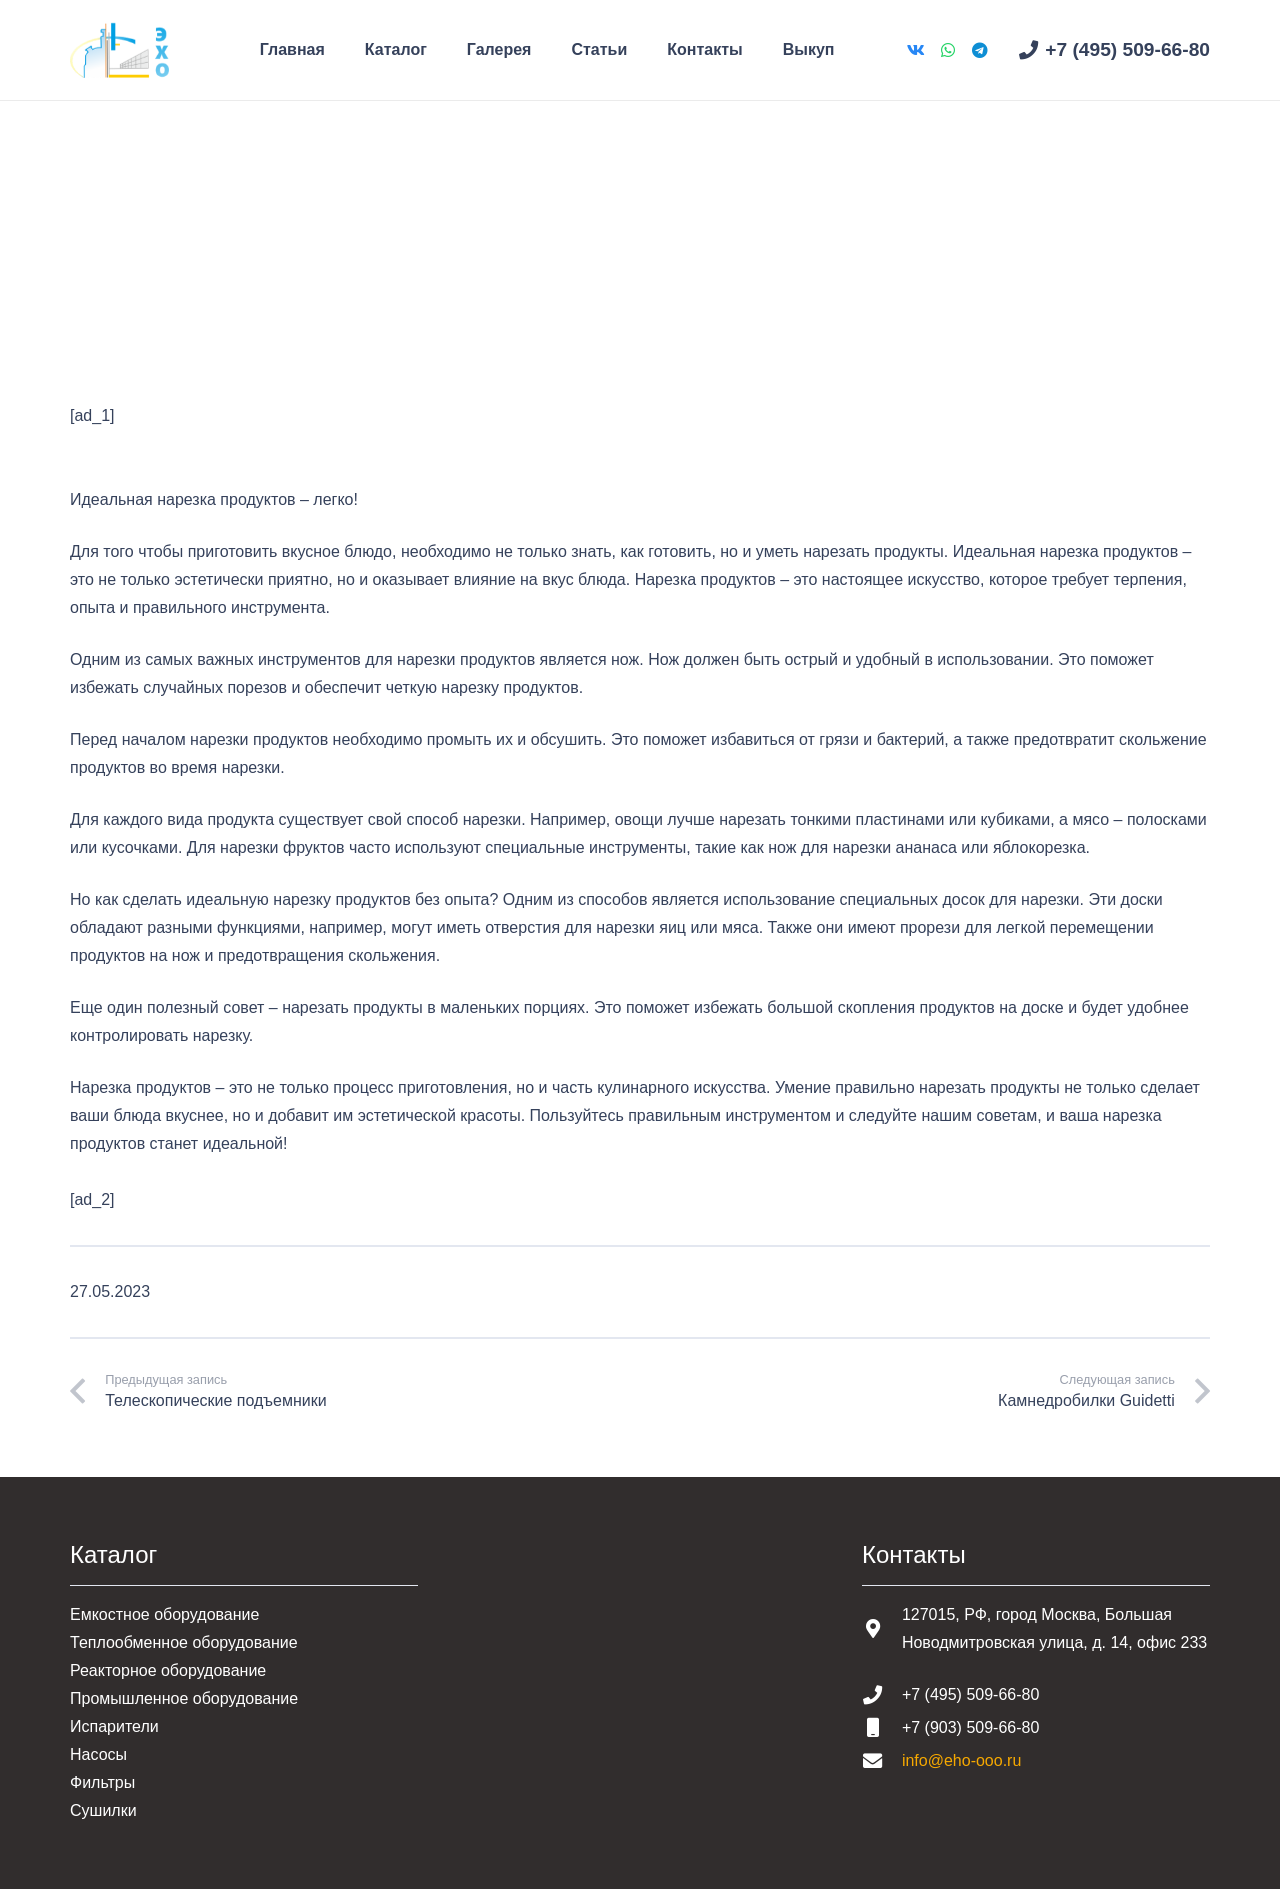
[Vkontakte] (916, 50)
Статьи (175, 259)
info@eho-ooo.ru (961, 1760)
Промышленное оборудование (184, 1698)
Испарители (114, 1726)
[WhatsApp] (948, 50)
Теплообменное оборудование (184, 1642)
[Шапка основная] (119, 50)
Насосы (98, 1754)
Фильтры (102, 1782)
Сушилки (103, 1810)
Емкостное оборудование (164, 1614)
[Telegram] (980, 50)
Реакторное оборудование (168, 1670)
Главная (100, 259)
